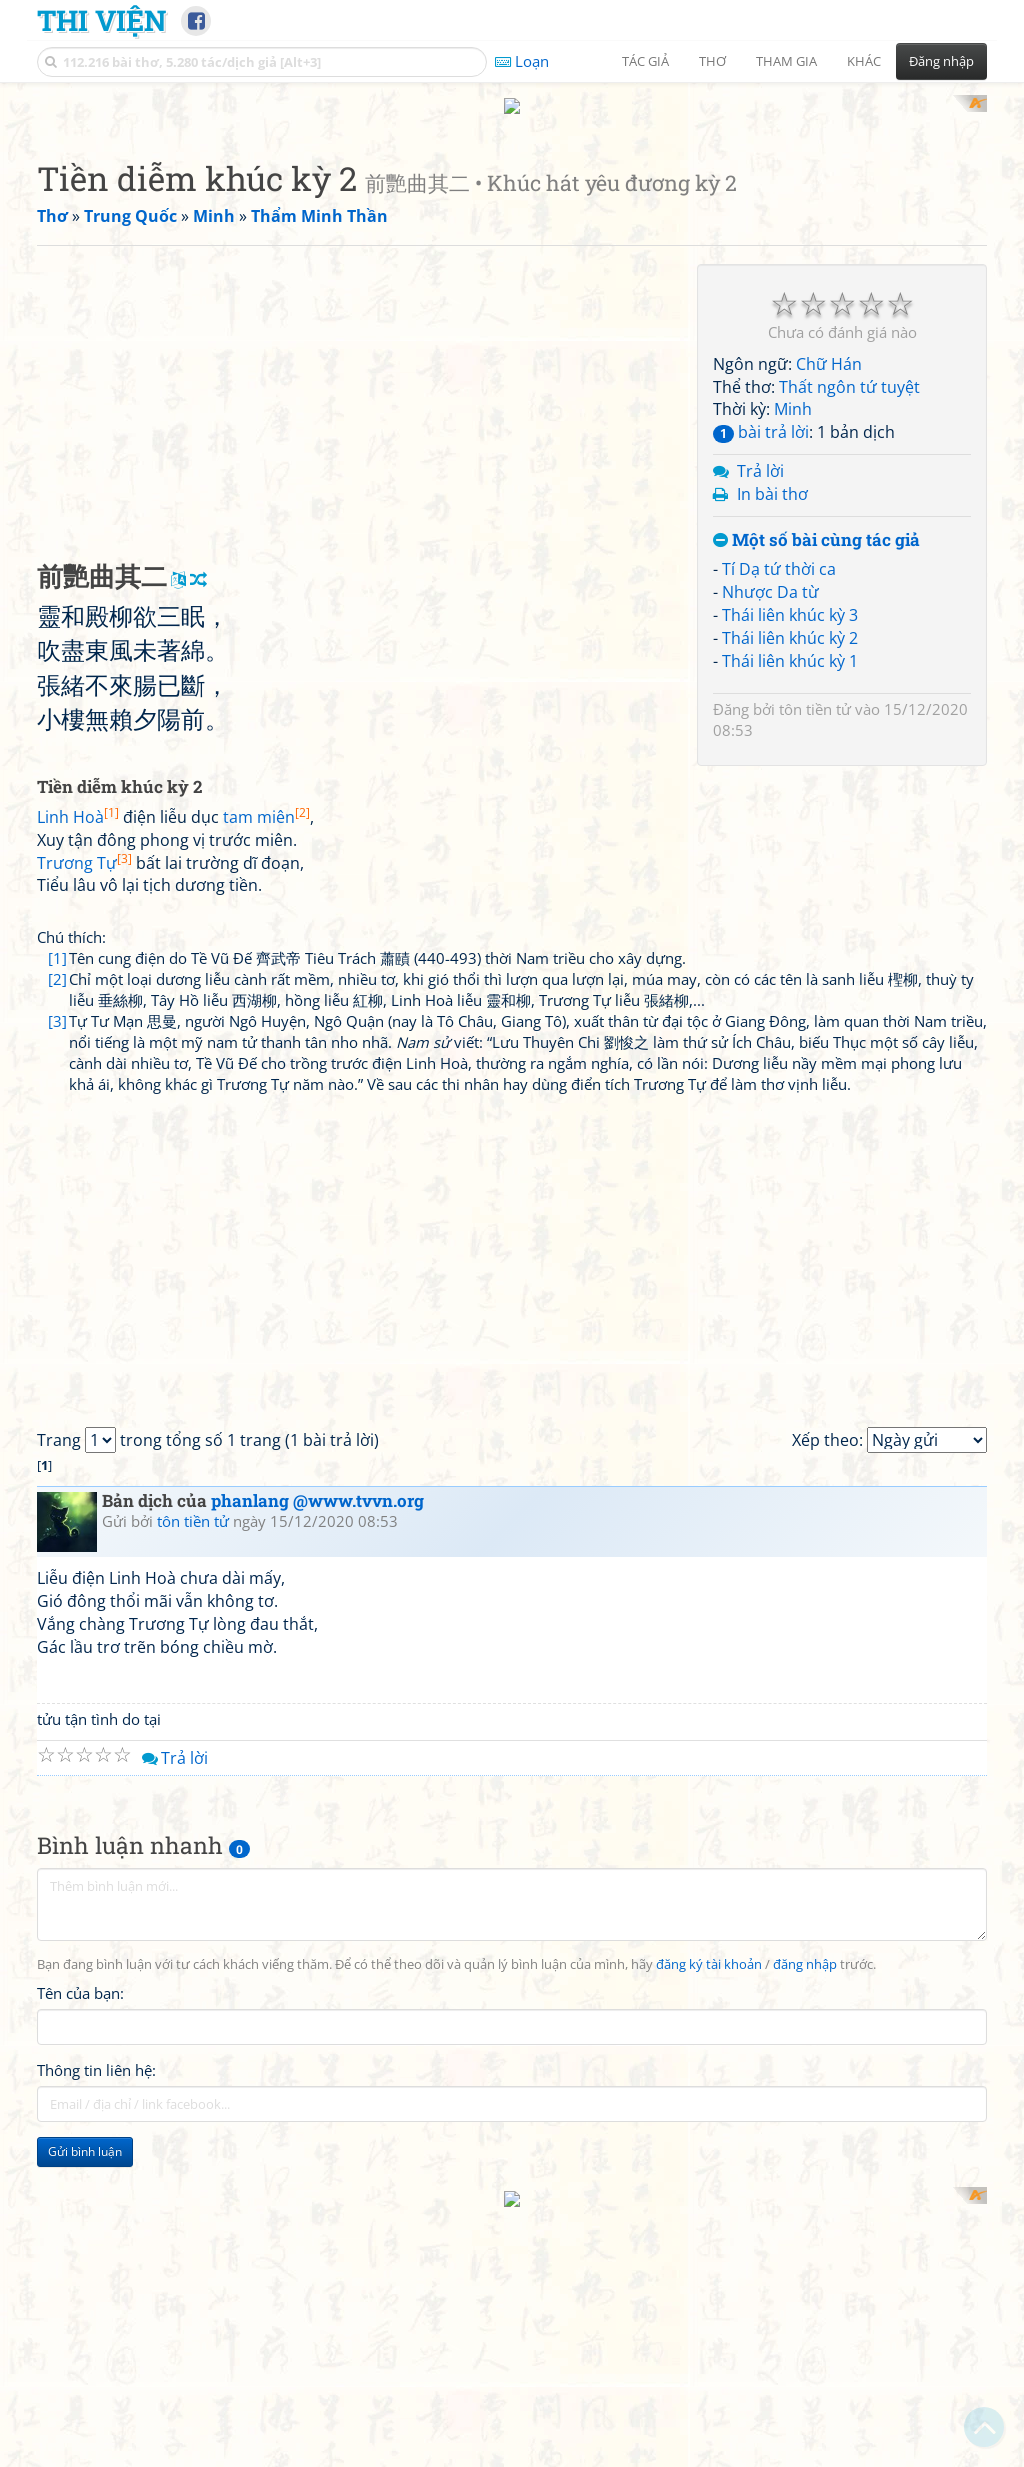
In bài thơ (772, 755)
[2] (57, 1240)
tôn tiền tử (815, 970)
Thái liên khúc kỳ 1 (790, 922)
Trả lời (760, 732)
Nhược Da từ (770, 853)
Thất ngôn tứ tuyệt (849, 648)
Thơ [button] (712, 61)
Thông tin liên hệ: (96, 2332)
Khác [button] (864, 61)
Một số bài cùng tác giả (816, 801)
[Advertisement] (512, 235)
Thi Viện (101, 20)
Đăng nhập (941, 61)
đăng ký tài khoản (709, 2226)
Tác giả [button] (645, 61)
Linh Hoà (78, 1078)
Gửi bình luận (85, 2413)
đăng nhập (805, 2226)
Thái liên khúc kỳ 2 (790, 899)
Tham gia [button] (786, 61)
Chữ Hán (829, 625)
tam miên (266, 1078)
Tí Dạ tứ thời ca (779, 830)
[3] (57, 1282)
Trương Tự (84, 1124)
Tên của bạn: (80, 2255)
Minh (793, 670)
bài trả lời (761, 693)
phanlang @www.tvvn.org (317, 1761)
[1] (57, 1219)
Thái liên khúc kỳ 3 (790, 876)
